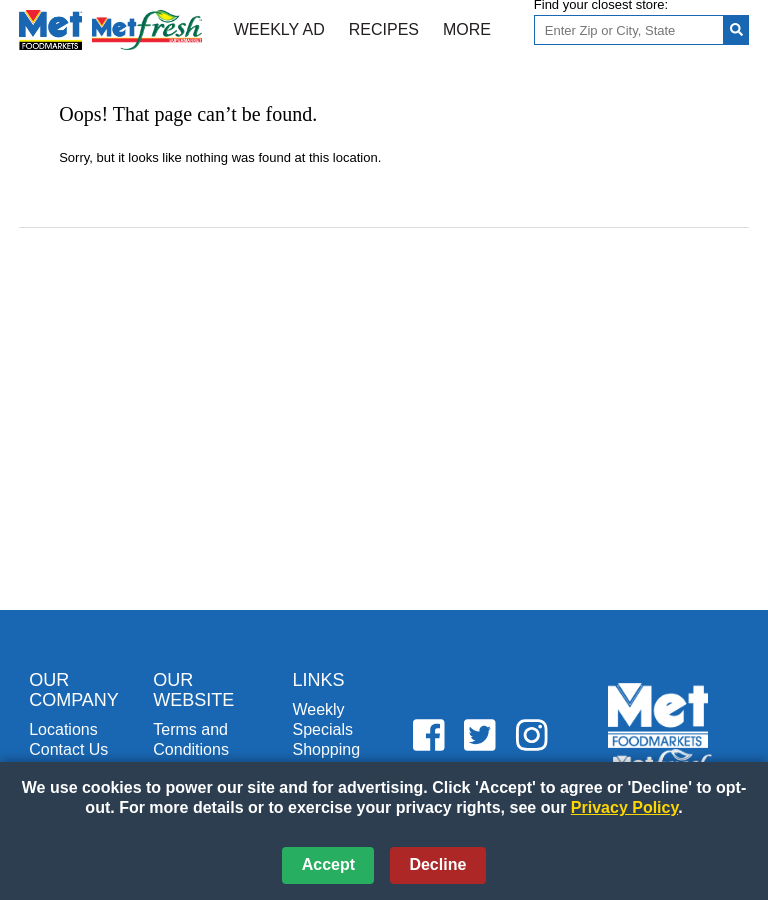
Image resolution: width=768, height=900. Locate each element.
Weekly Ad (279, 29)
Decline (437, 864)
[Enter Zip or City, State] (629, 30)
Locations (63, 729)
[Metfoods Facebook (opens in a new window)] (429, 736)
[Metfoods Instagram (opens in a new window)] (532, 736)
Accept (328, 864)
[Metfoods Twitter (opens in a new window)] (480, 736)
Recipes (384, 29)
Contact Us (68, 749)
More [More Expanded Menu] (467, 29)
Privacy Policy (624, 807)
